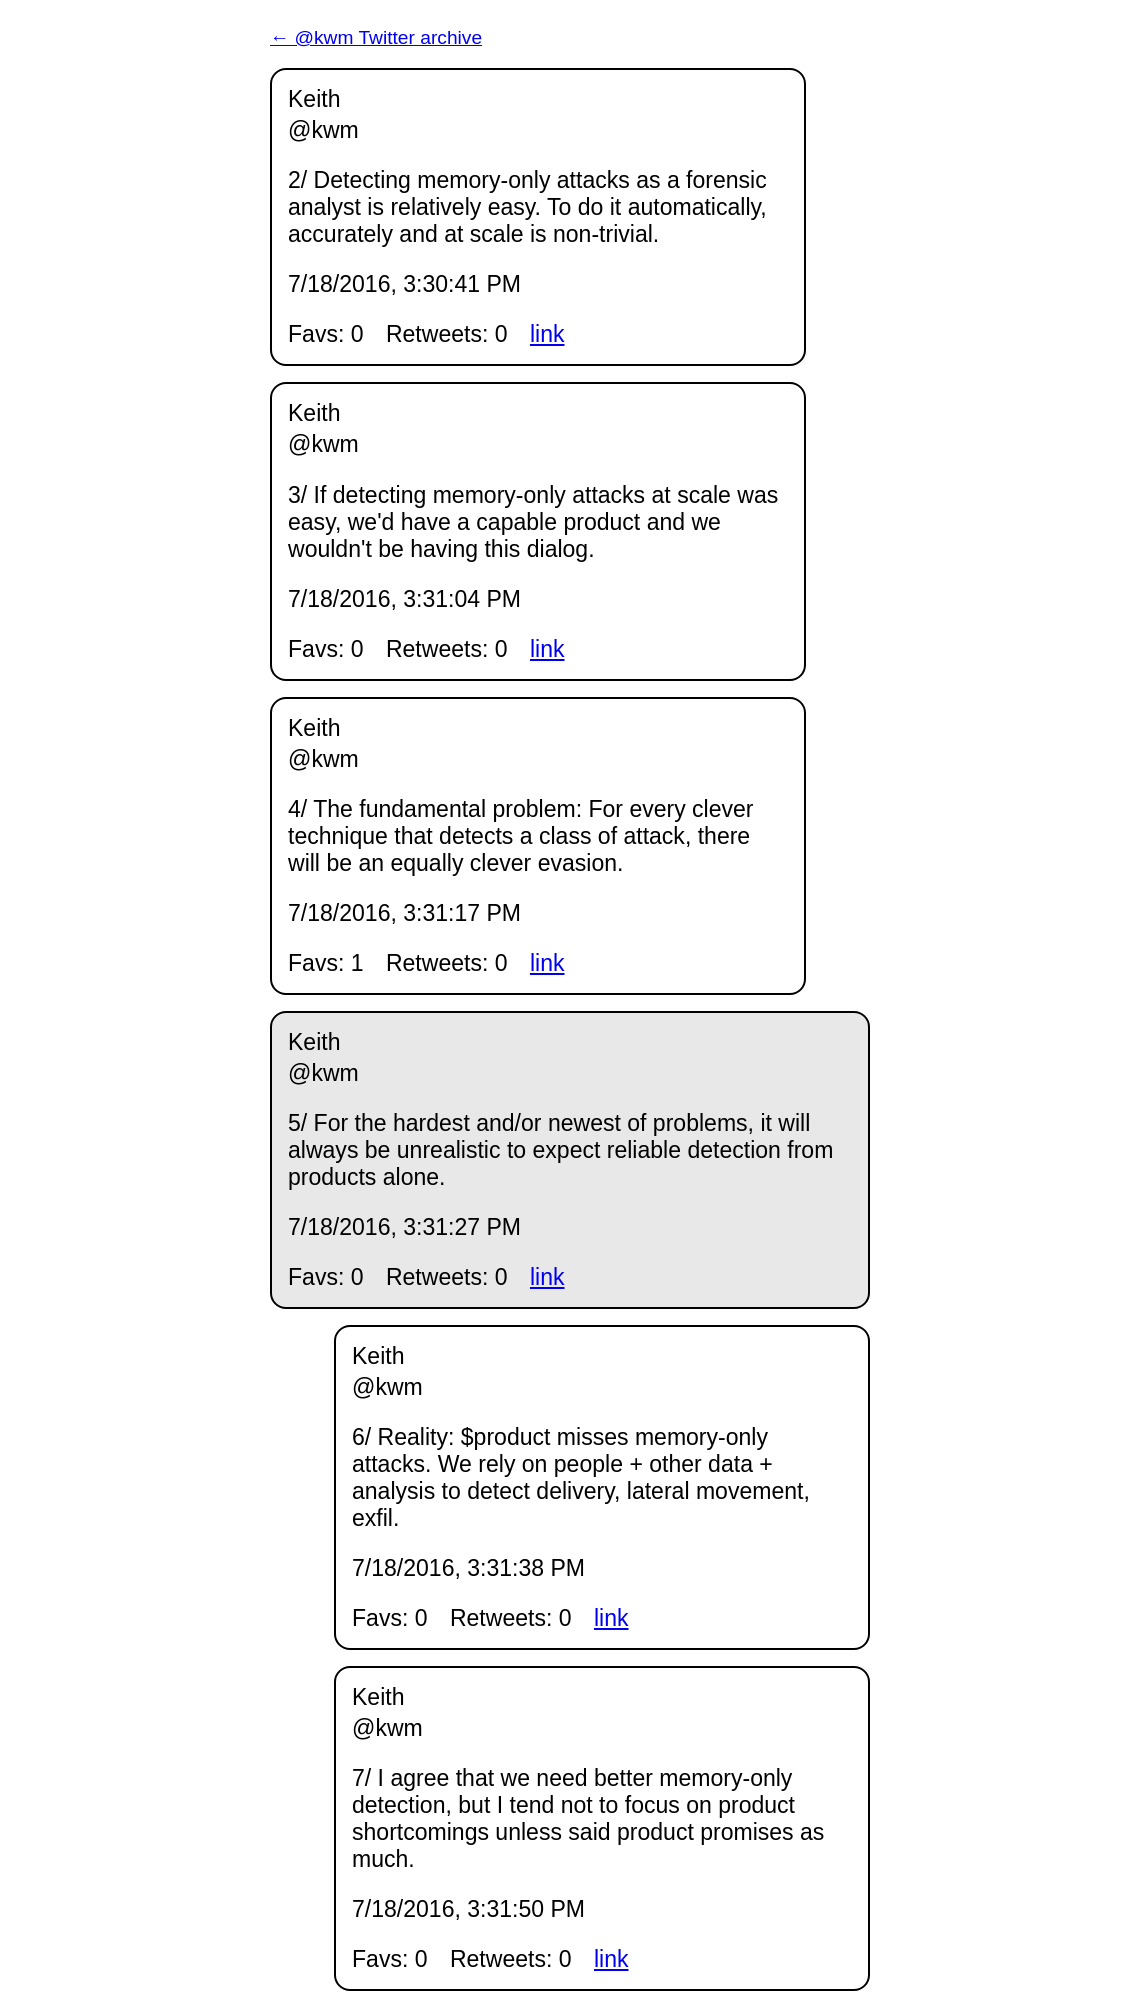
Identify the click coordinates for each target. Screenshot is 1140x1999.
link (547, 334)
